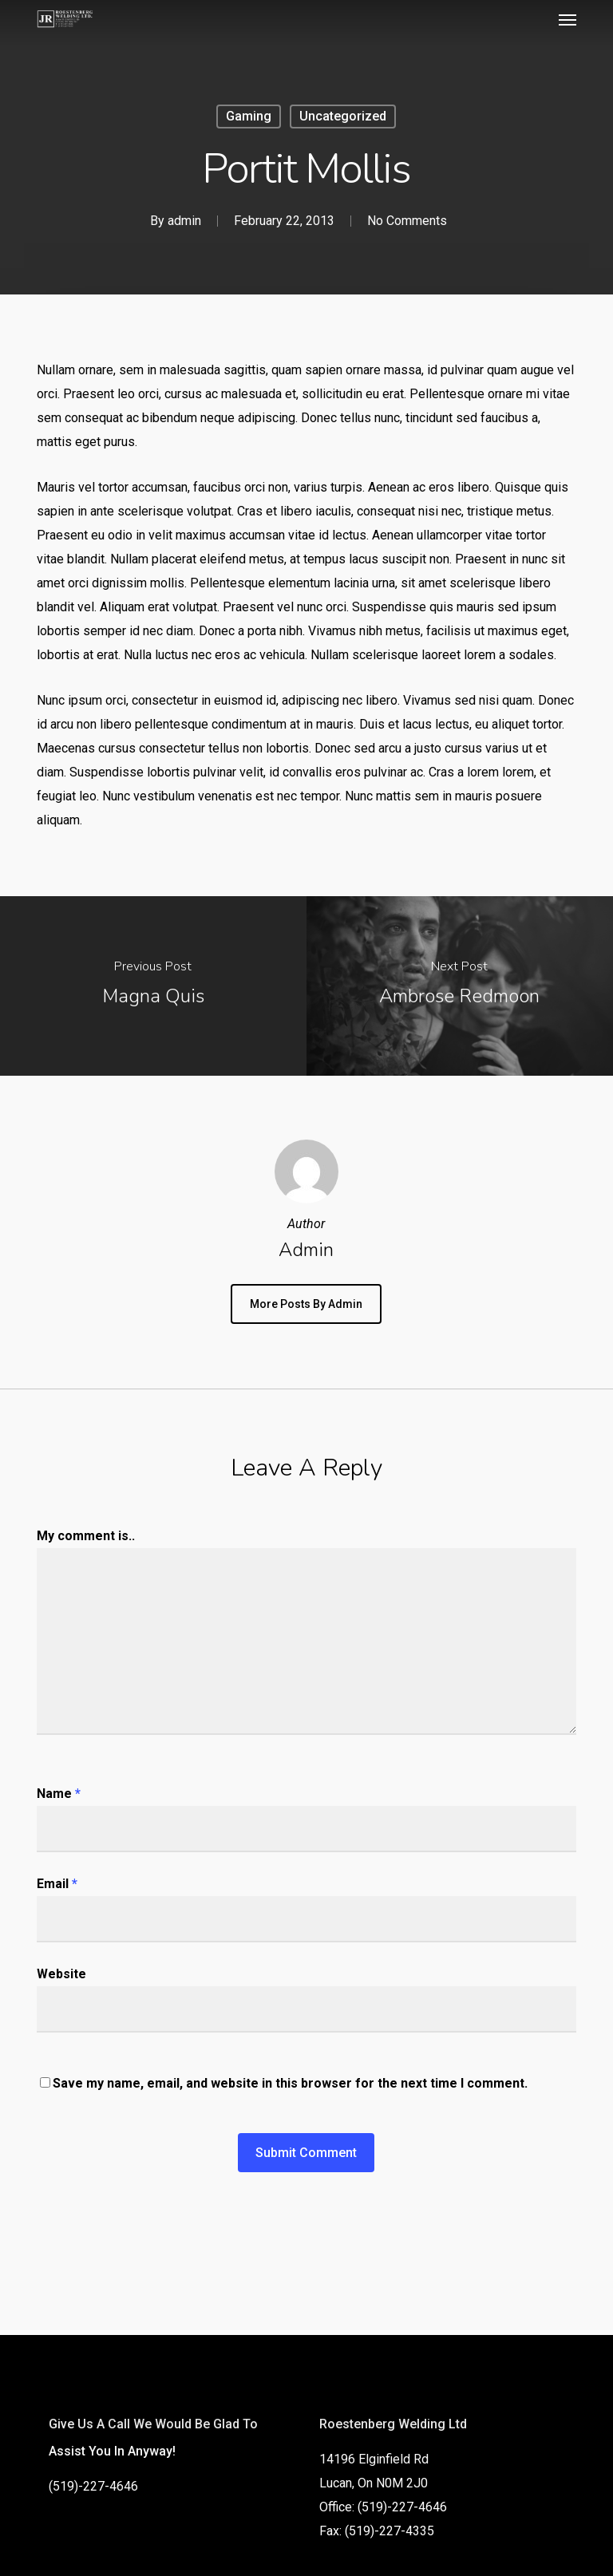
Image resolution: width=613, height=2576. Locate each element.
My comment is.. (86, 1535)
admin (184, 220)
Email (57, 1883)
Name (59, 1793)
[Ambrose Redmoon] (459, 986)
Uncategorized (342, 116)
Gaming (248, 116)
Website (61, 1973)
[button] (567, 19)
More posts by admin (306, 1304)
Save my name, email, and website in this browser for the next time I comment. (290, 2083)
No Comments (407, 220)
